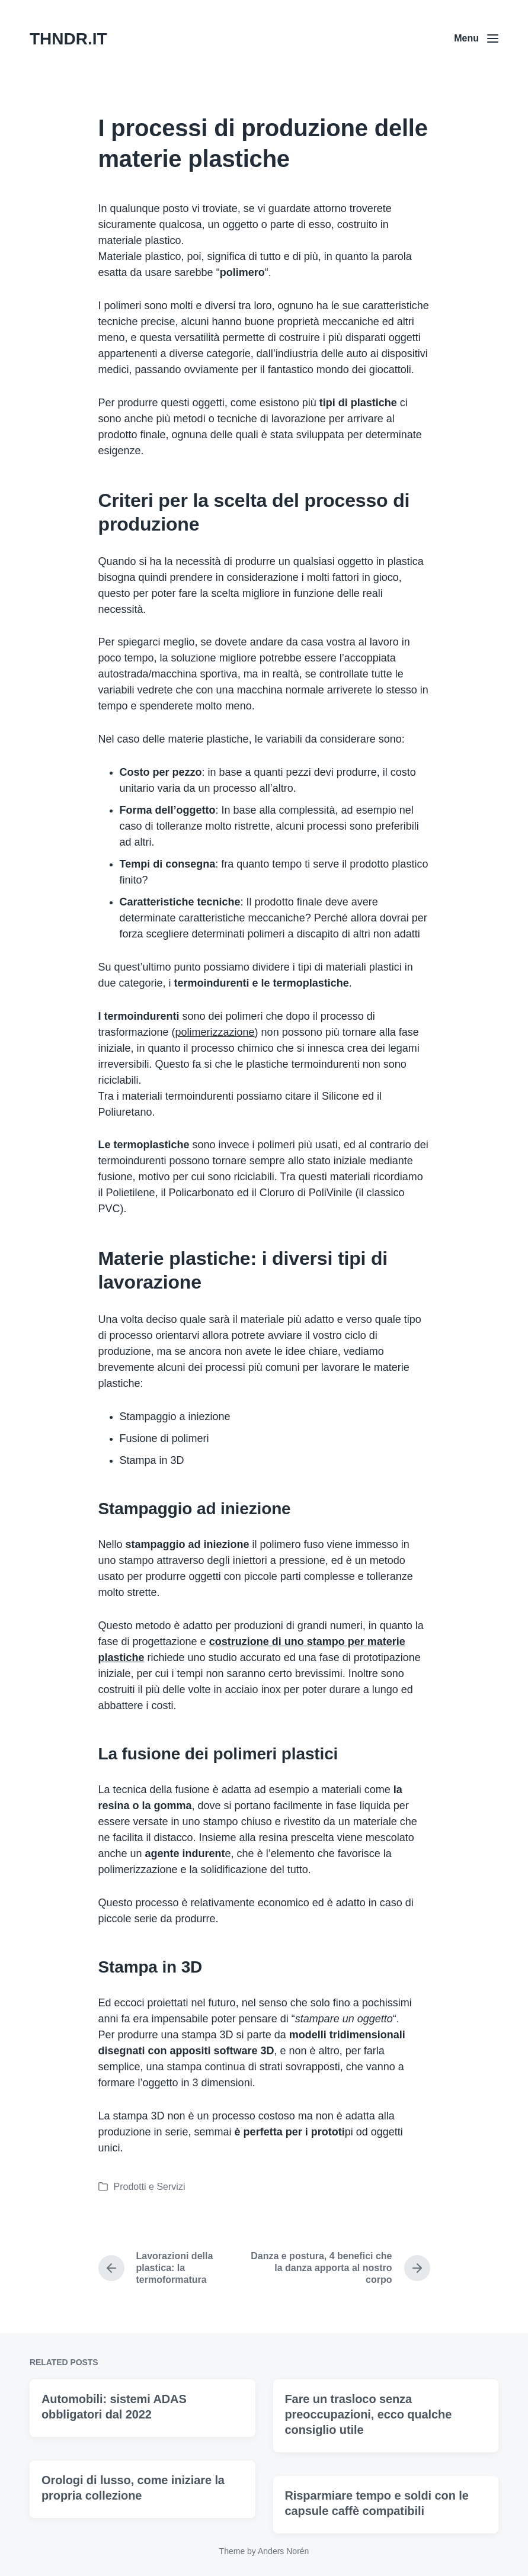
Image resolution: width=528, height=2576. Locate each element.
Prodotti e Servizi (149, 2187)
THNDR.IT (68, 39)
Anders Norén (283, 2551)
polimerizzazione (215, 1032)
